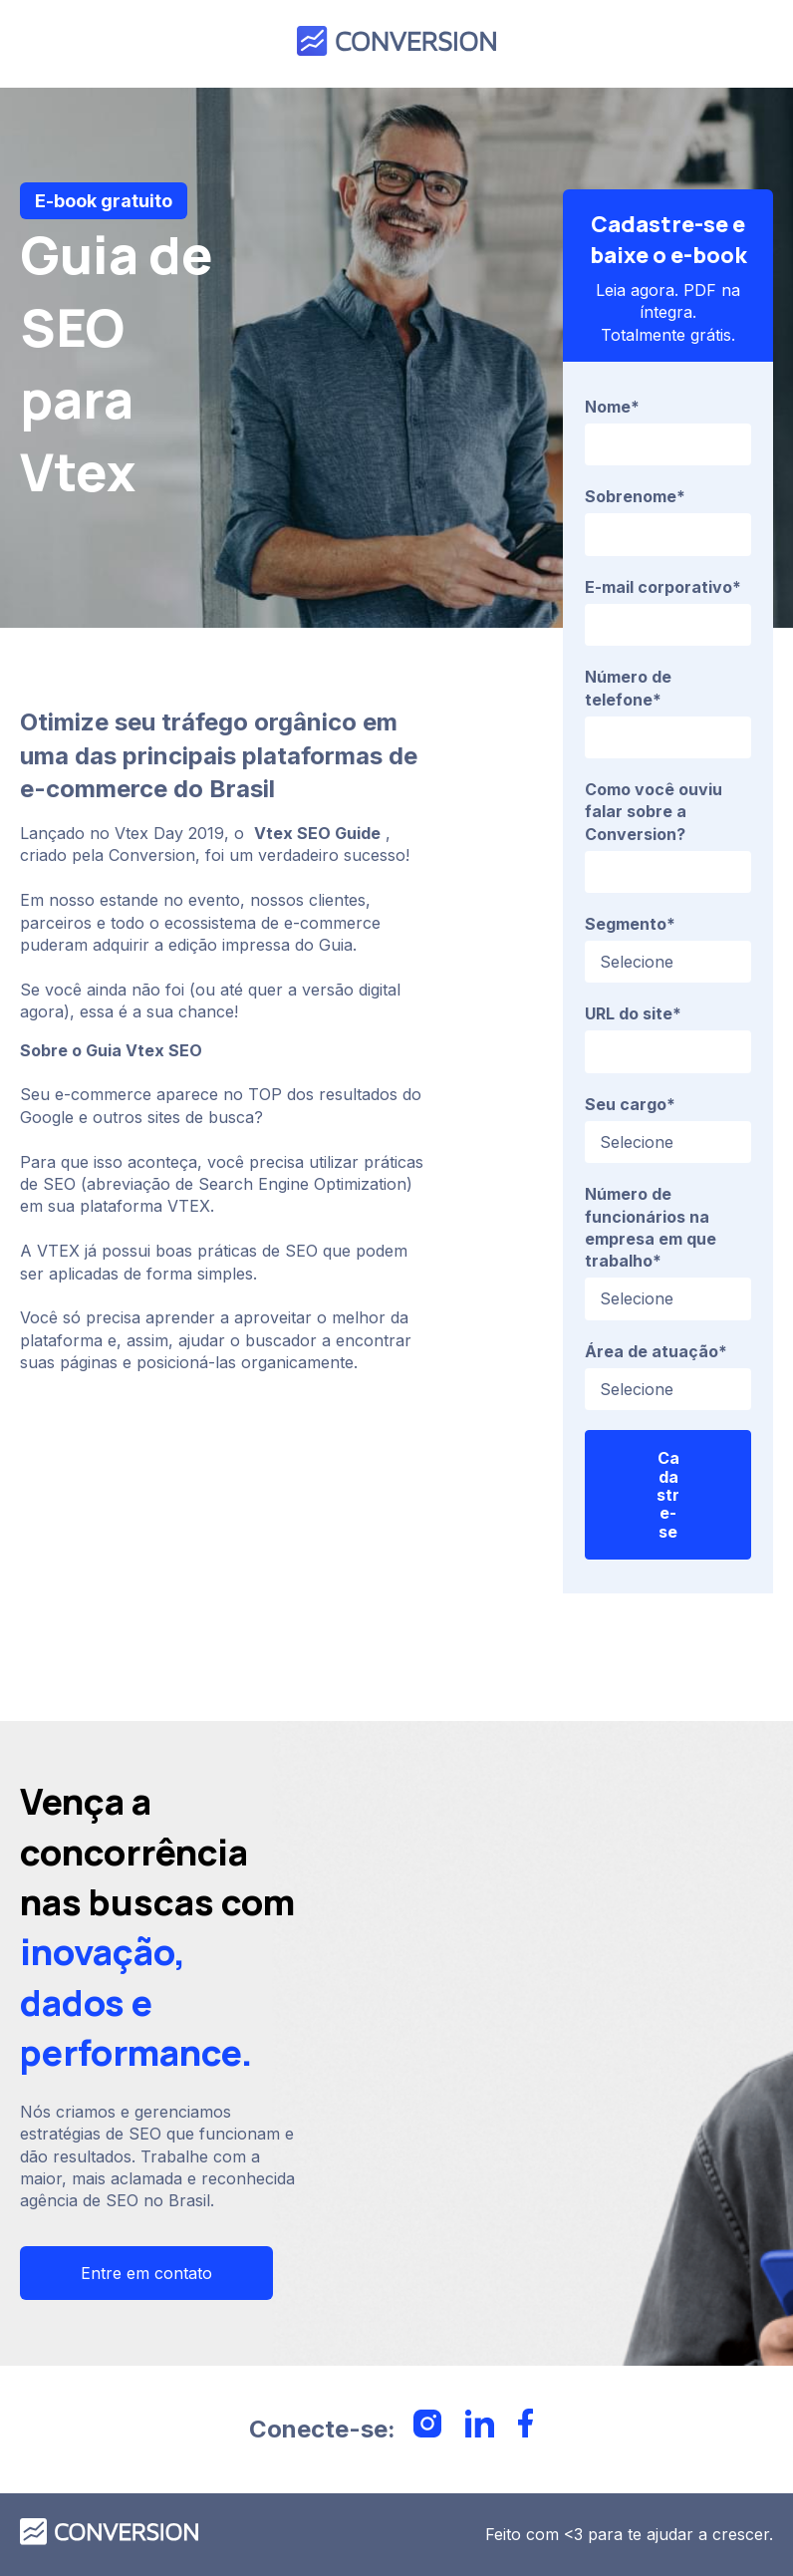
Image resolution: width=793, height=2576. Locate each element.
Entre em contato (146, 2273)
